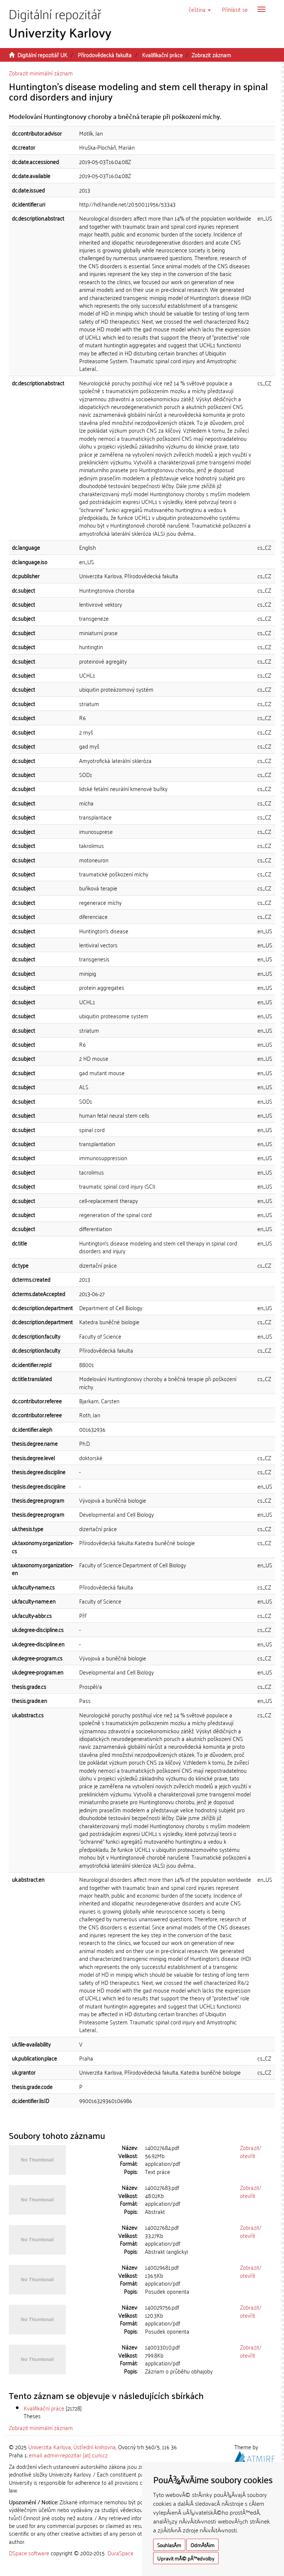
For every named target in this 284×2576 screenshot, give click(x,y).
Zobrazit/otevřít (250, 2151)
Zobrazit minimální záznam (41, 73)
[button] (199, 9)
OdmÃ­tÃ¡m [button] (202, 2544)
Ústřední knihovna (94, 2447)
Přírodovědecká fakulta (105, 55)
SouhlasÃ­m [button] (169, 2544)
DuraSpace (120, 2553)
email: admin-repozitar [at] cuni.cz (68, 2455)
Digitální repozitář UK (42, 55)
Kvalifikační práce (162, 55)
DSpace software (29, 2553)
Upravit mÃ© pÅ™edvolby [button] (185, 2558)
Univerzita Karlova (49, 2447)
